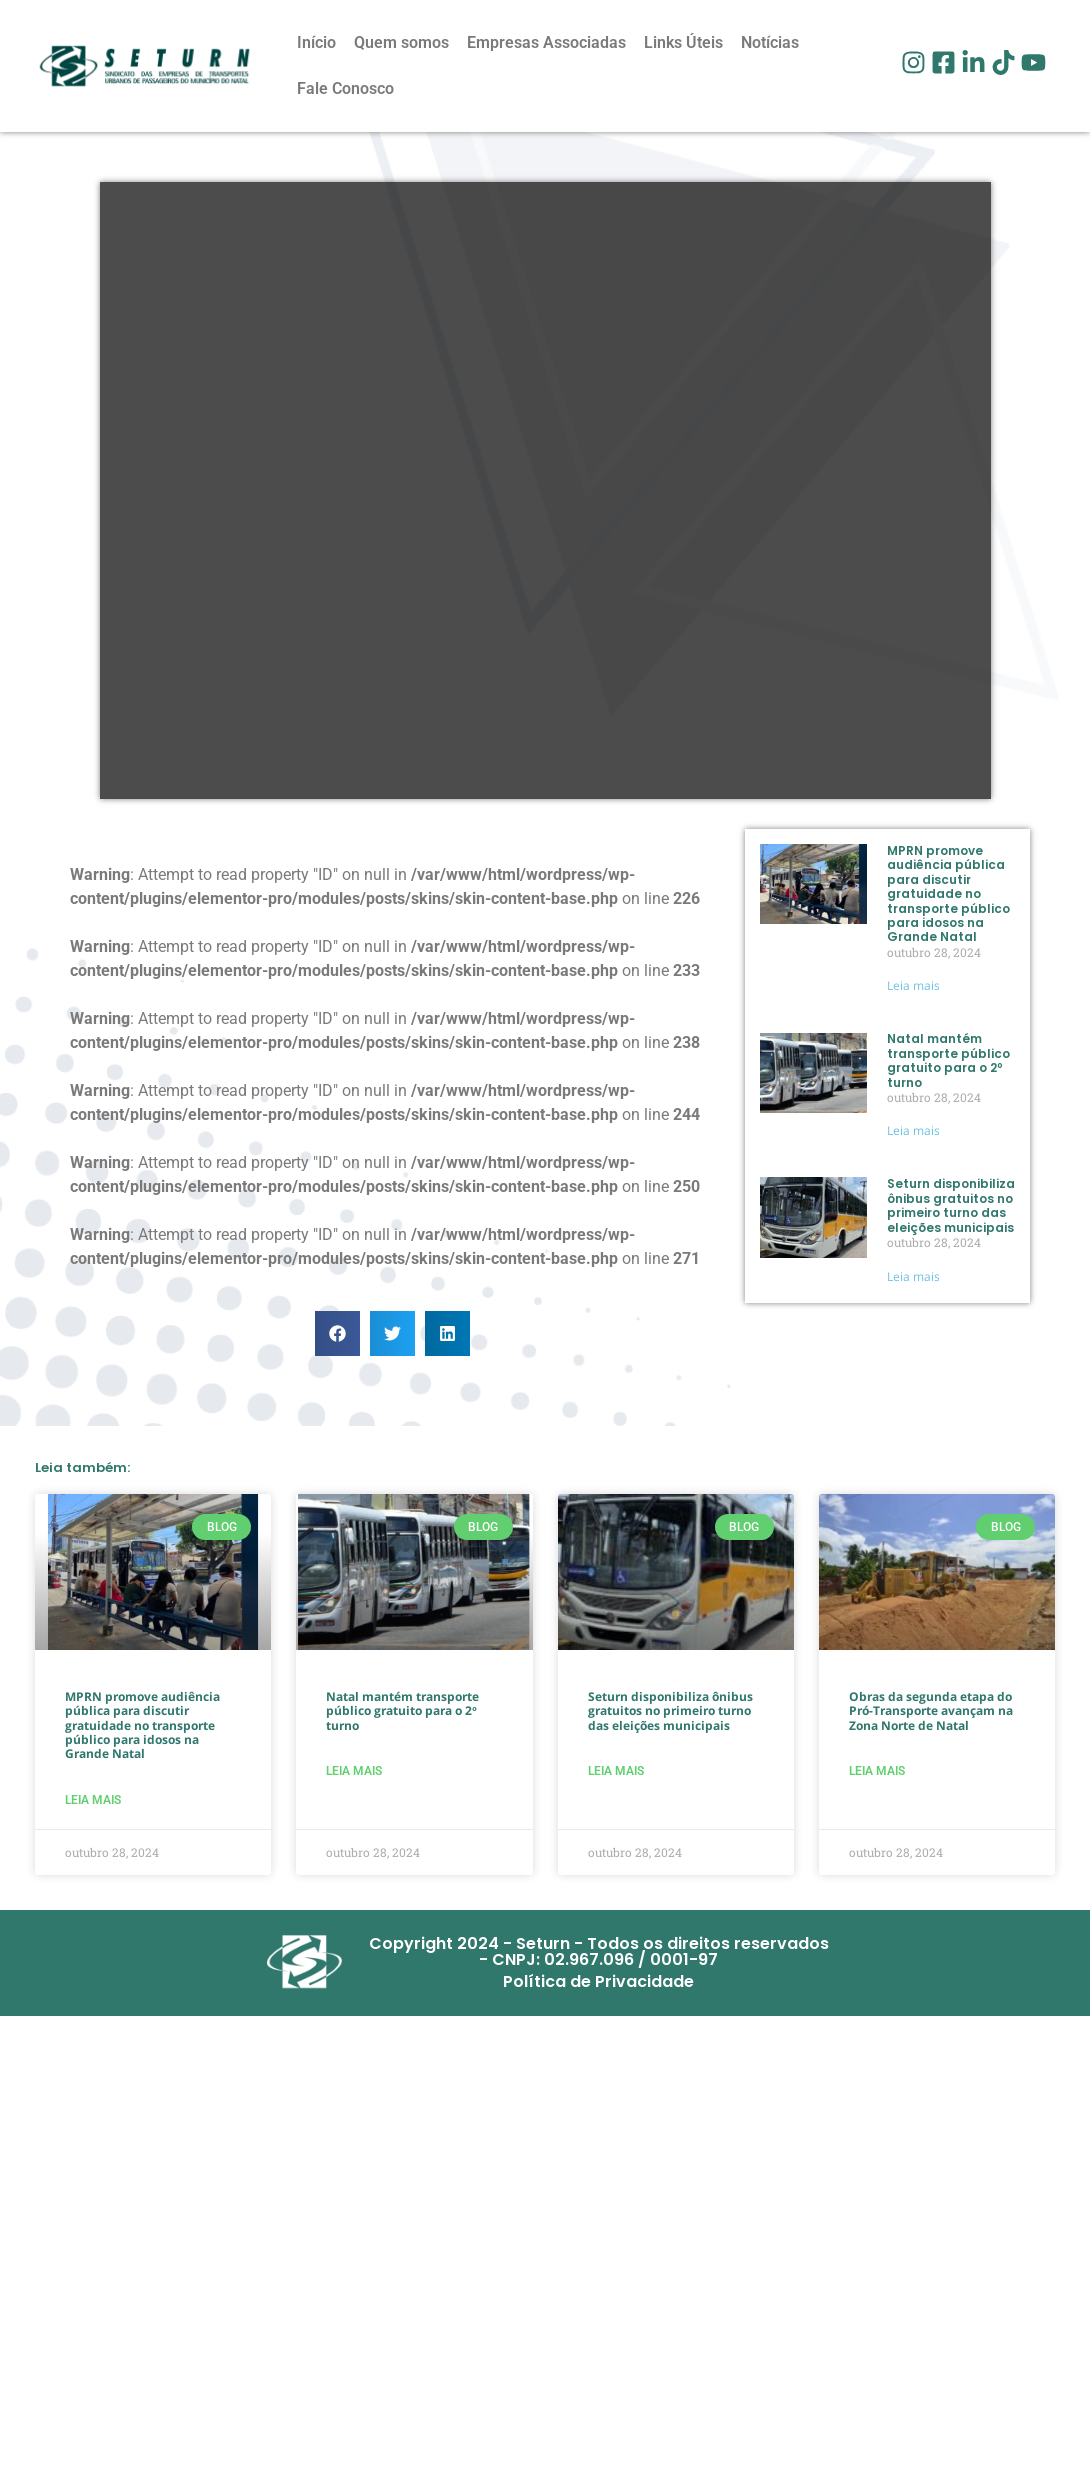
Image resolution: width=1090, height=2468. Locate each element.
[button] (337, 1333)
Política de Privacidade (598, 1981)
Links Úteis (683, 42)
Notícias (770, 42)
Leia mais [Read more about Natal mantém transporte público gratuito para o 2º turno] (913, 1130)
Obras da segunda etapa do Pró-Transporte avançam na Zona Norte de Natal (931, 1711)
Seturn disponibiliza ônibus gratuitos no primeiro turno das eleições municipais (951, 1205)
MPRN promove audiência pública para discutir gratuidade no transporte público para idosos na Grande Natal (948, 893)
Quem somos (401, 42)
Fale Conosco (345, 88)
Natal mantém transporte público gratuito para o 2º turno (948, 1060)
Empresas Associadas (546, 42)
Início (316, 42)
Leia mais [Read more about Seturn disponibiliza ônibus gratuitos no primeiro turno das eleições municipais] (913, 1276)
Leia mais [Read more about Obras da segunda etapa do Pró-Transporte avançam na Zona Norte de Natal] (877, 1771)
